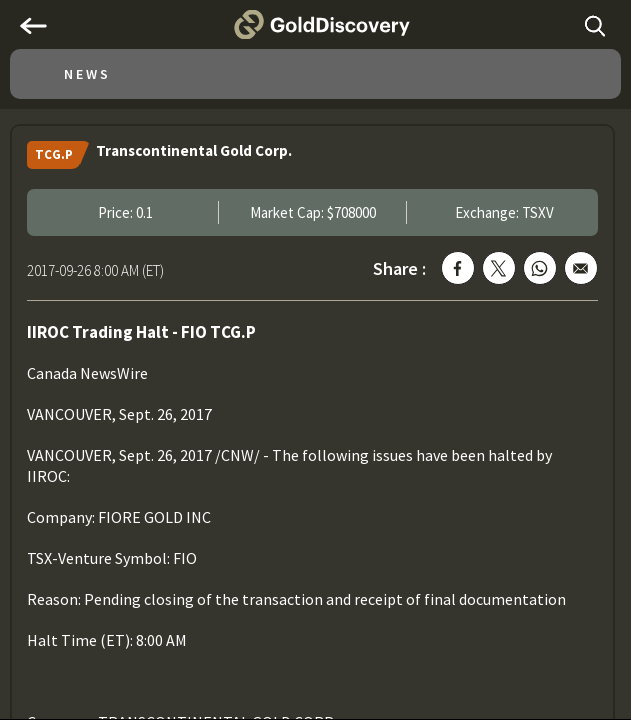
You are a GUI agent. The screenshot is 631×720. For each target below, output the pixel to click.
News (87, 74)
